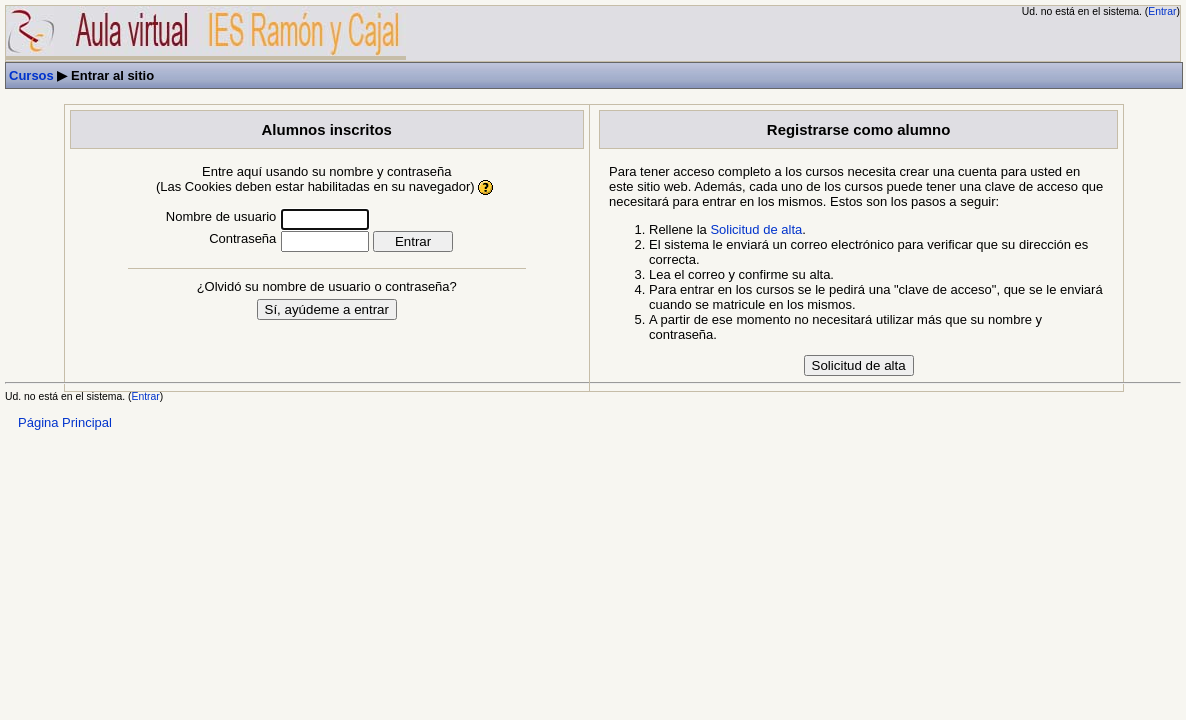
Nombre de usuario (221, 216)
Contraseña (242, 238)
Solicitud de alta (756, 229)
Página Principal (65, 422)
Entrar (1162, 11)
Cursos (31, 75)
